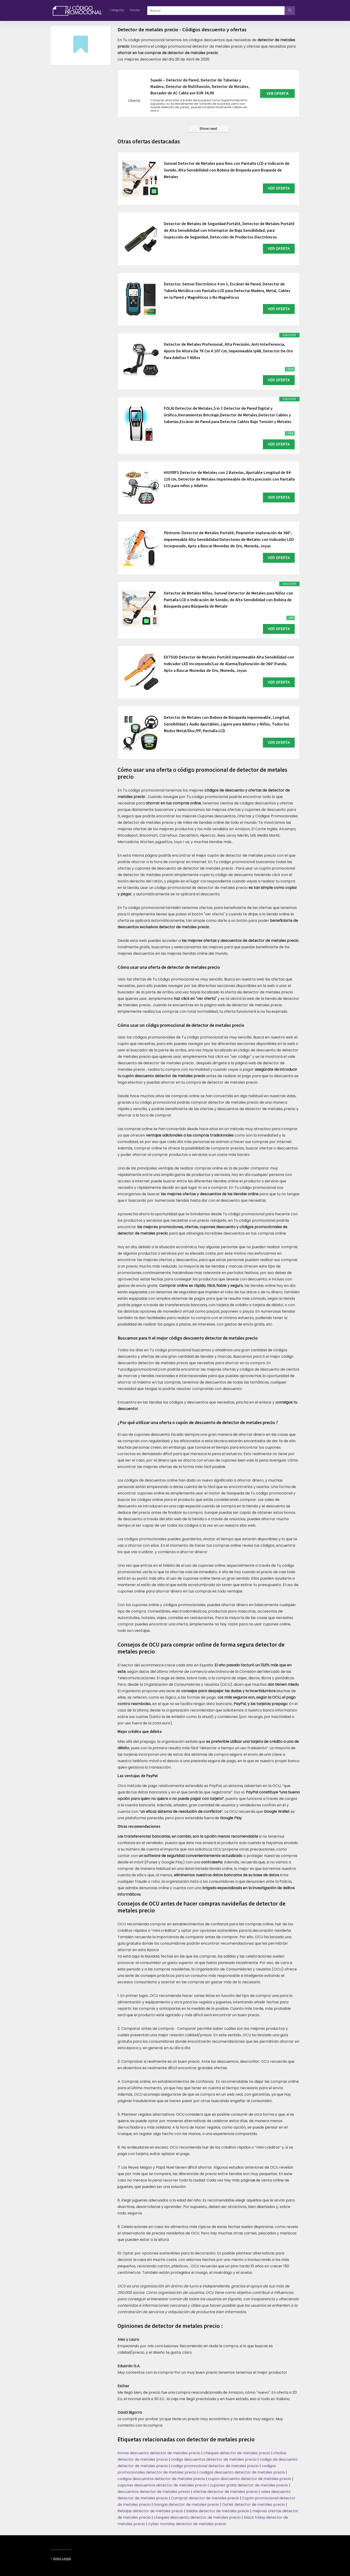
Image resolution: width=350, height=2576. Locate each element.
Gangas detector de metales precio (186, 2504)
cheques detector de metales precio (236, 2453)
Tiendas (134, 10)
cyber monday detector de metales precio (187, 2524)
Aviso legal (62, 2558)
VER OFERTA (279, 188)
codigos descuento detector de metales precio (242, 2472)
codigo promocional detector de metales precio (215, 2466)
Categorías (117, 10)
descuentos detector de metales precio (154, 2491)
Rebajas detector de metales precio (150, 2511)
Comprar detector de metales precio (205, 2498)
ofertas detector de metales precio (225, 2491)
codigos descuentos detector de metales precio (161, 2478)
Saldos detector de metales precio (217, 2511)
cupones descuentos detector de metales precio (162, 2485)
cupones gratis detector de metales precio (249, 2485)
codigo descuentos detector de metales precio (214, 2459)
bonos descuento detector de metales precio (159, 2453)
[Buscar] (290, 10)
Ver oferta (277, 93)
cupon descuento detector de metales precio (249, 2478)
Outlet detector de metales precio (253, 2504)
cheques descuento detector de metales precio (197, 2517)
